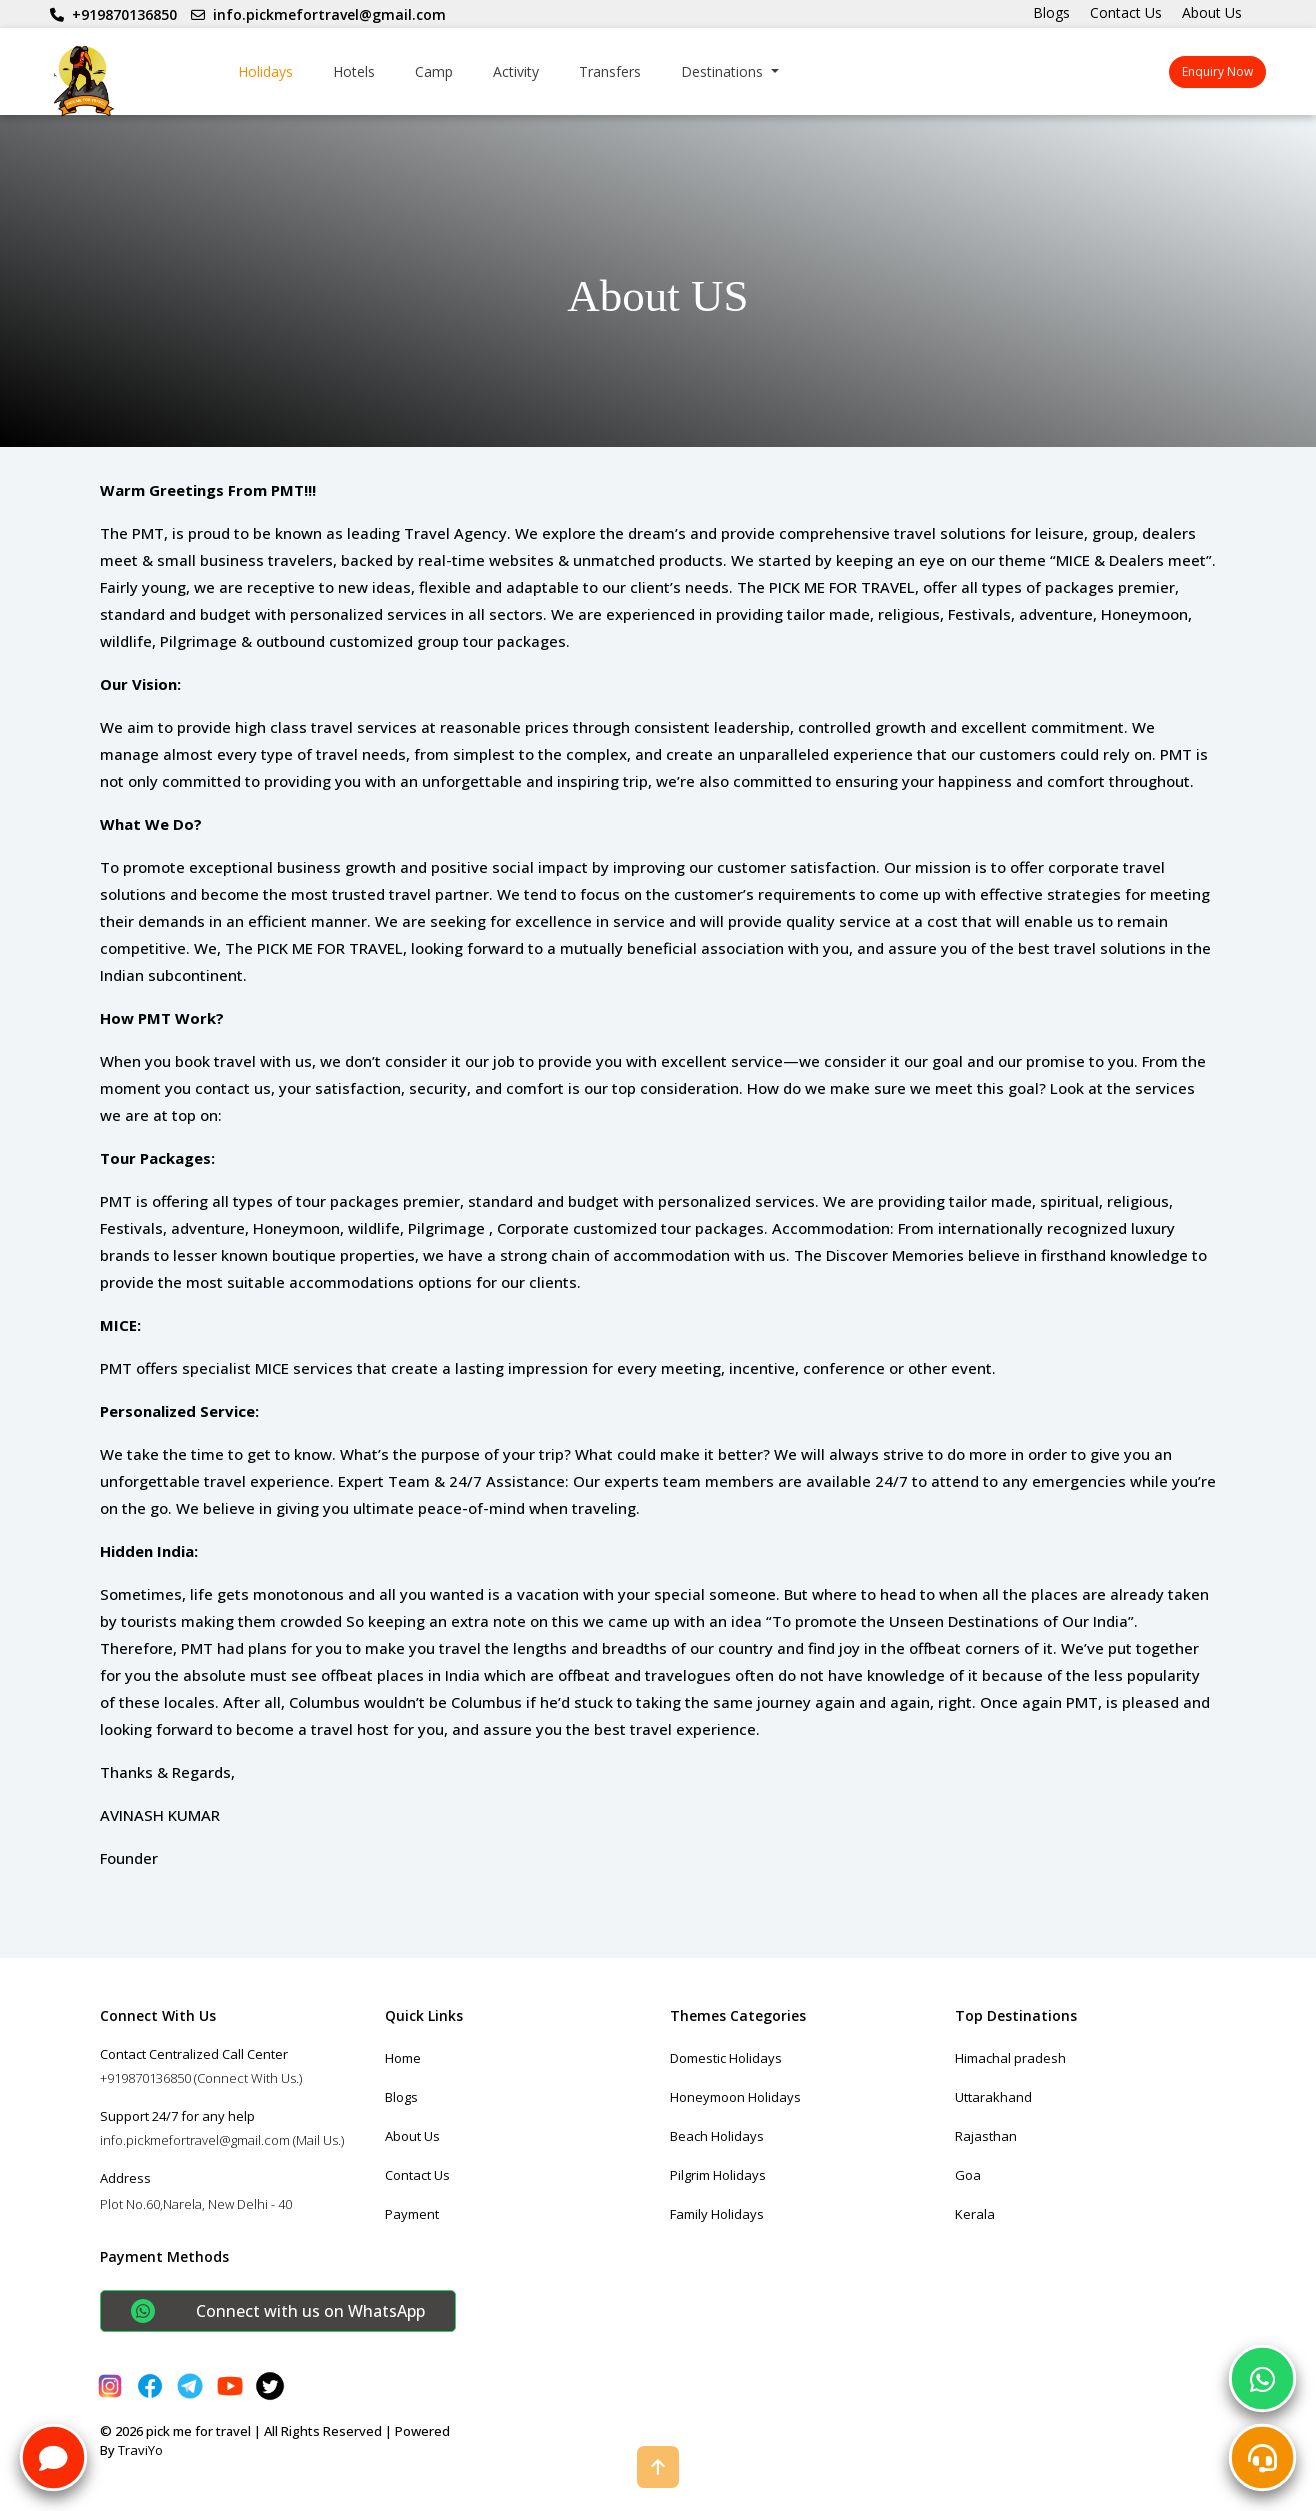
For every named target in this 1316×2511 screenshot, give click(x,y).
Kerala (975, 2214)
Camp (434, 71)
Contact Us (1126, 12)
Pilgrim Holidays (718, 2175)
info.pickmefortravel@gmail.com (318, 14)
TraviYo (140, 2450)
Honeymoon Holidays (735, 2097)
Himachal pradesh (1010, 2058)
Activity (516, 71)
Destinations (724, 71)
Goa (968, 2175)
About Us (1212, 12)
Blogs (1051, 12)
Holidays (265, 71)
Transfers (610, 71)
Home (403, 2058)
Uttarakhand (993, 2097)
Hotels (354, 71)
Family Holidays (717, 2214)
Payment (412, 2214)
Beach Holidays (717, 2136)
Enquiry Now (1217, 71)
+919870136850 (113, 14)
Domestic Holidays (726, 2058)
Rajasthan (986, 2136)
